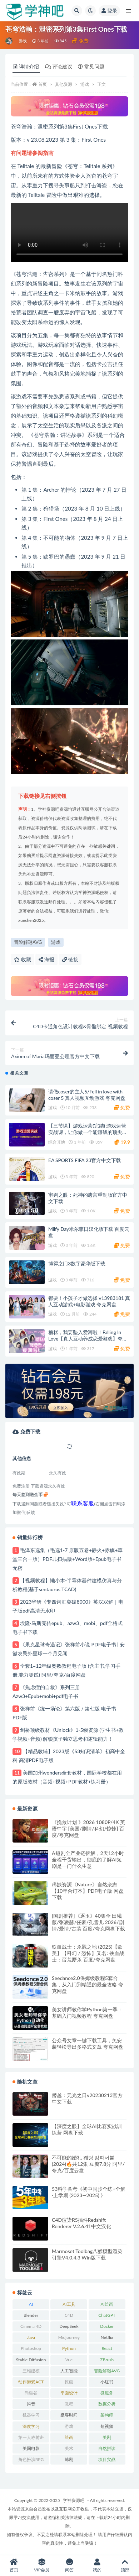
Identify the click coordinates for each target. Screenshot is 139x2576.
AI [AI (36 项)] (31, 2304)
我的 (97, 2565)
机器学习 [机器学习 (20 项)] (31, 2415)
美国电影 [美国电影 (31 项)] (31, 2448)
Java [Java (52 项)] (31, 2337)
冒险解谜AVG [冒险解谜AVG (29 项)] (107, 2370)
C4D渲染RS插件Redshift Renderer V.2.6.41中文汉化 (81, 2223)
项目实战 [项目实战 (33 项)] (106, 2459)
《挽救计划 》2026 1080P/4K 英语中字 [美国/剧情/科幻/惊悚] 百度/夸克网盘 (88, 1828)
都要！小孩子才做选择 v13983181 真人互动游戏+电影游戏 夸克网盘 (89, 1301)
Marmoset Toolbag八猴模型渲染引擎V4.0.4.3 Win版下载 (87, 2254)
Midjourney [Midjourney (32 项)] (69, 2337)
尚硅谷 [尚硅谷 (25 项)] (31, 2392)
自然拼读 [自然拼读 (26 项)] (106, 2448)
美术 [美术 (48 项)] (69, 2448)
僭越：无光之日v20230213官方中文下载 (87, 2098)
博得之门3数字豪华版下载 (76, 1263)
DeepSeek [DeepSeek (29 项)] (69, 2326)
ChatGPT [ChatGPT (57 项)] (106, 2315)
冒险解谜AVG (28, 942)
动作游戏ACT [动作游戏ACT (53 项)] (31, 2381)
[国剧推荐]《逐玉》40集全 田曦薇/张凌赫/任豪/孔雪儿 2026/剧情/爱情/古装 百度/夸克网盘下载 (88, 1922)
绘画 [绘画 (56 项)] (69, 2437)
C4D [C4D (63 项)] (69, 2315)
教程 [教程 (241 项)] (69, 2404)
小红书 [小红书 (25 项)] (106, 2381)
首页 (42, 84)
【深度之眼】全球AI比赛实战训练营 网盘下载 (87, 2129)
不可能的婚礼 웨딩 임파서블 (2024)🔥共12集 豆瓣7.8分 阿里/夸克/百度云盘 (88, 2163)
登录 (109, 10)
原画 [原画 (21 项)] (69, 2381)
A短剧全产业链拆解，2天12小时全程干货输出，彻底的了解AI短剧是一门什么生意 (88, 1859)
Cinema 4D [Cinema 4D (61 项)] (30, 2326)
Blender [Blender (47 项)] (31, 2315)
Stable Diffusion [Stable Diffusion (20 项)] (31, 2359)
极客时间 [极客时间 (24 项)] (69, 2415)
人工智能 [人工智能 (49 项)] (69, 2370)
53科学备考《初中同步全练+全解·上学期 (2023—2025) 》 (88, 2192)
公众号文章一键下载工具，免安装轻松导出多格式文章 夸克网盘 (87, 2043)
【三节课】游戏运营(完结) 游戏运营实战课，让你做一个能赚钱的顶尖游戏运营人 (87, 1132)
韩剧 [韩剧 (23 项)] (69, 2459)
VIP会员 (42, 2565)
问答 (70, 2565)
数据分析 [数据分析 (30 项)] (106, 2404)
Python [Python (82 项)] (69, 2348)
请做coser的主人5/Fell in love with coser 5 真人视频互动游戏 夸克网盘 (86, 1094)
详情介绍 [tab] (26, 66)
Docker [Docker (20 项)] (107, 2326)
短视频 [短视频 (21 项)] (106, 2426)
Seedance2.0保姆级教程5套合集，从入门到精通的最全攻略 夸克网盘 (87, 1984)
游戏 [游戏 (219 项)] (69, 2426)
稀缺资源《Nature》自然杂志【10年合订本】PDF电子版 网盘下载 (88, 1890)
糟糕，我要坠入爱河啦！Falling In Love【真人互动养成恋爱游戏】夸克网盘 (87, 1338)
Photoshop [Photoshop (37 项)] (31, 2348)
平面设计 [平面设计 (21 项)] (69, 2392)
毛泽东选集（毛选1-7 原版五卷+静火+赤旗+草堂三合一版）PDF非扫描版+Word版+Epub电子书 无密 (68, 1559)
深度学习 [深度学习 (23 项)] (31, 2426)
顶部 (125, 2565)
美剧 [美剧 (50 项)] (107, 2437)
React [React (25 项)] (106, 2348)
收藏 (22, 959)
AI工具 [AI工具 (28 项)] (69, 2304)
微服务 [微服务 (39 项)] (106, 2392)
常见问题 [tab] (91, 66)
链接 (70, 959)
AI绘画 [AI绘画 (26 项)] (106, 2304)
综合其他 (56, 1142)
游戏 (23, 40)
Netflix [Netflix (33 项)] (107, 2337)
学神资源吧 (73, 2500)
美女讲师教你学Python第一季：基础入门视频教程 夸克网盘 (87, 2012)
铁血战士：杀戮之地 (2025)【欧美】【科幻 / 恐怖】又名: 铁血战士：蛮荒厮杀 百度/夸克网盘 (88, 1953)
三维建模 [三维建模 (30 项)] (31, 2370)
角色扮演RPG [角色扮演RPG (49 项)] (31, 2459)
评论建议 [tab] (58, 66)
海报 (46, 959)
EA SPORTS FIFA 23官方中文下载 (84, 1160)
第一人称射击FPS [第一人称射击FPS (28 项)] (31, 2438)
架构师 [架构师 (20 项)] (106, 2415)
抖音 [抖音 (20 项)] (31, 2404)
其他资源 (63, 84)
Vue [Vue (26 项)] (69, 2359)
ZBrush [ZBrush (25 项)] (107, 2359)
